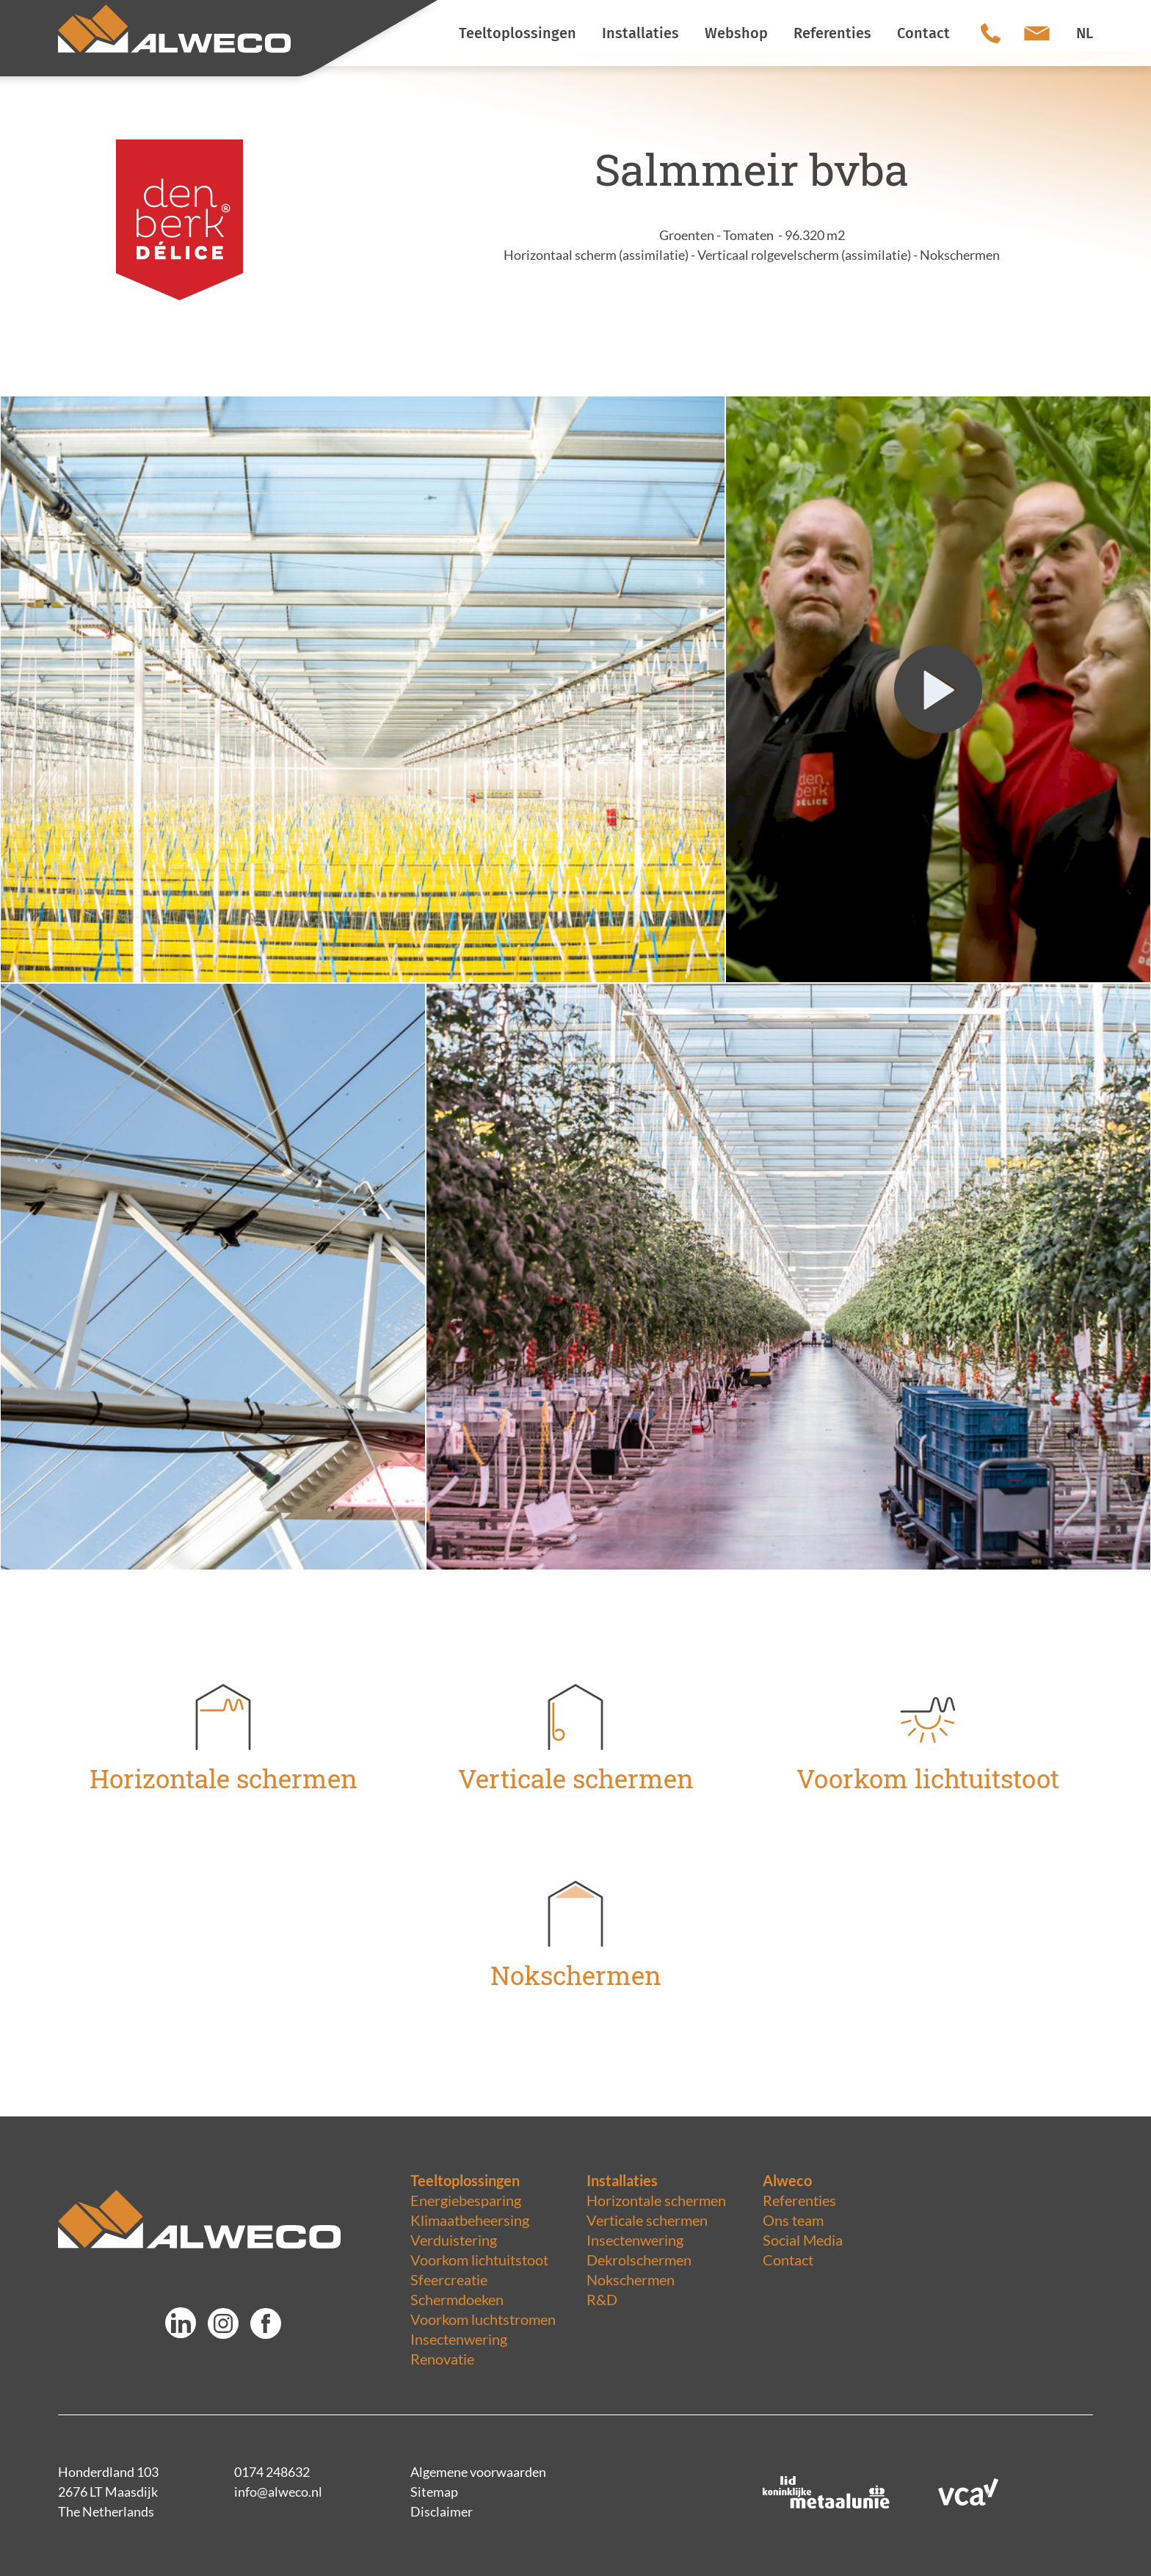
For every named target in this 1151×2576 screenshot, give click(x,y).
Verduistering (453, 2240)
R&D (602, 2299)
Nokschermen (631, 2279)
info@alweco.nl (278, 2492)
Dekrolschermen (639, 2259)
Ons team (793, 2220)
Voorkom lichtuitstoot (479, 2259)
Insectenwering (458, 2339)
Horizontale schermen (656, 2200)
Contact (788, 2259)
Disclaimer (441, 2511)
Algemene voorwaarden (478, 2472)
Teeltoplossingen (465, 2180)
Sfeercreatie (448, 2279)
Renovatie (442, 2359)
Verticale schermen (647, 2220)
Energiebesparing (465, 2200)
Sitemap (434, 2492)
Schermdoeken (457, 2299)
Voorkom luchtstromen (483, 2319)
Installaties (622, 2180)
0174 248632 (272, 2472)
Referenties (799, 2200)
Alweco (787, 2180)
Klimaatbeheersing (469, 2220)
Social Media (803, 2240)
